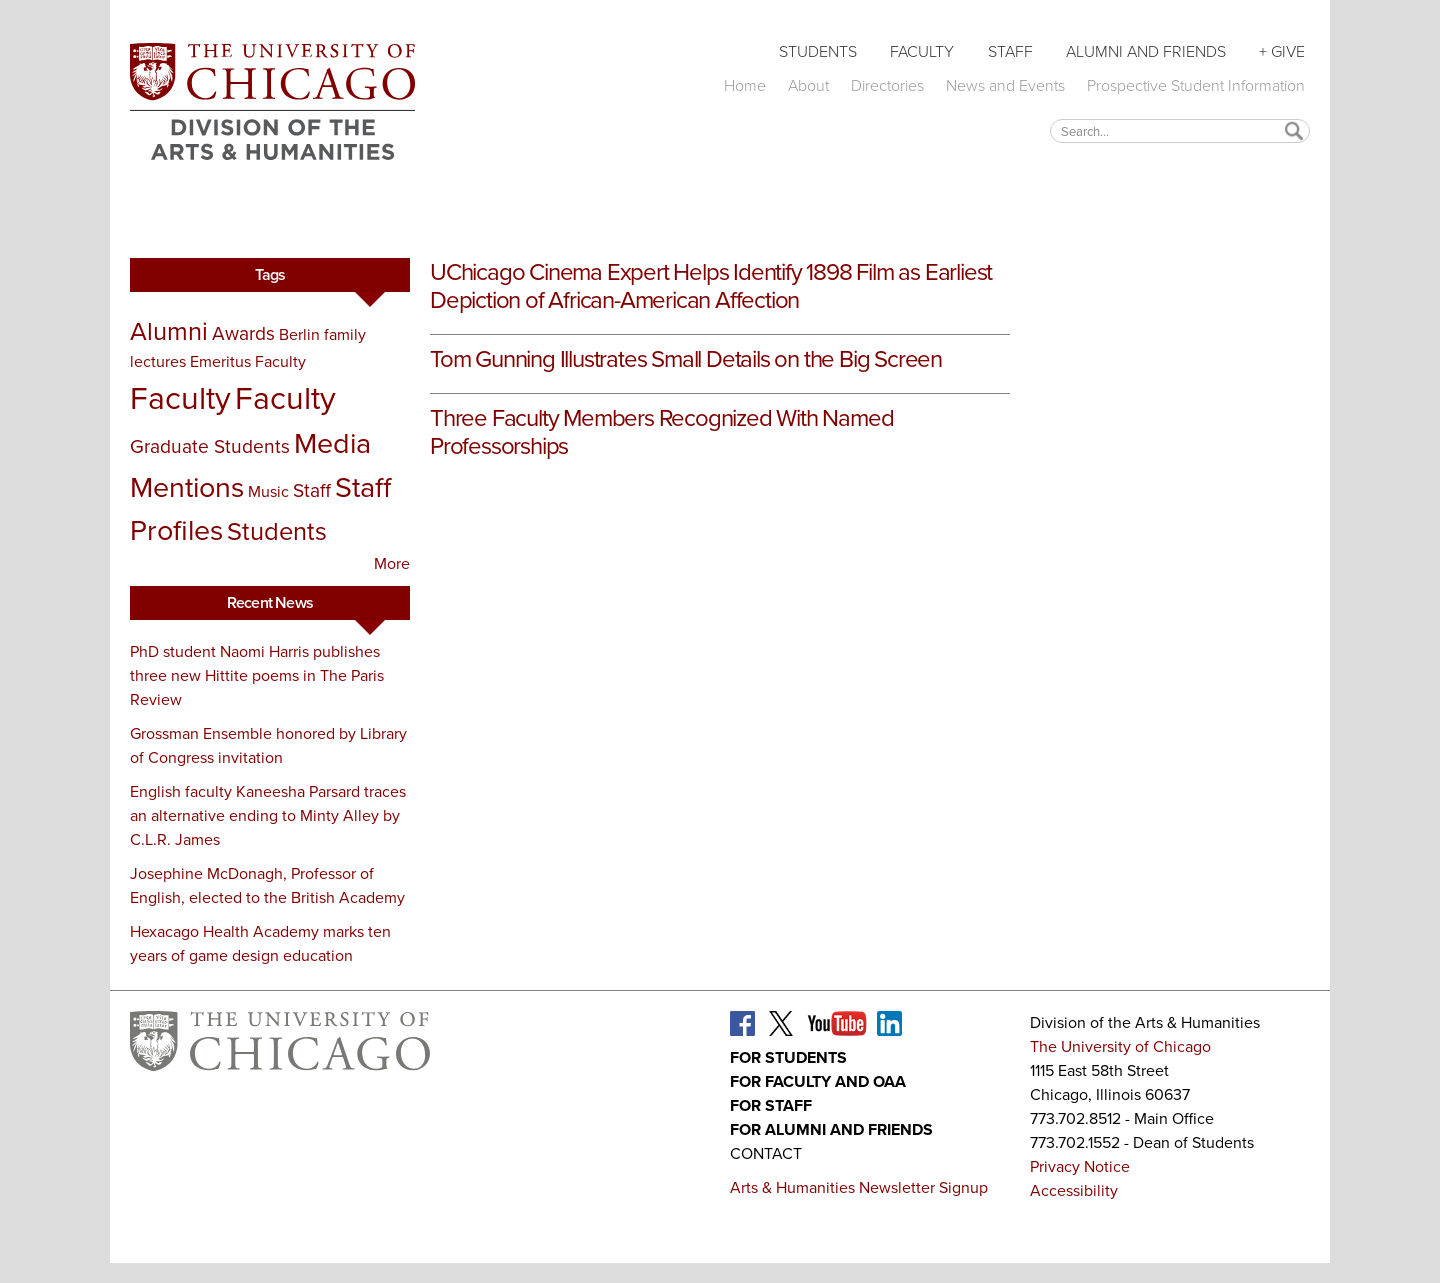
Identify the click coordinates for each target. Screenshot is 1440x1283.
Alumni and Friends (1146, 51)
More (392, 563)
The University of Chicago (1120, 1046)
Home (745, 85)
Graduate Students (210, 446)
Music (268, 491)
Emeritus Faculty (248, 361)
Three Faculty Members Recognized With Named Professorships (661, 432)
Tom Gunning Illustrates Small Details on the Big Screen (686, 359)
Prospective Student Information (1196, 85)
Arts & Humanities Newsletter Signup (859, 1187)
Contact (766, 1153)
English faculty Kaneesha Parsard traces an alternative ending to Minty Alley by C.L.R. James (268, 815)
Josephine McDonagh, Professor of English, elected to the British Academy (267, 885)
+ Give (1282, 51)
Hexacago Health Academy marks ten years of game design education (260, 943)
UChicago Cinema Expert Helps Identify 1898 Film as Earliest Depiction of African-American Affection (711, 286)
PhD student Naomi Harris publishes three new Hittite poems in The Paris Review (257, 675)
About (808, 85)
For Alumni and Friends (831, 1129)
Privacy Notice (1080, 1166)
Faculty (922, 51)
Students (818, 51)
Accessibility (1074, 1190)
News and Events (1005, 85)
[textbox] (1180, 130)
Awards (243, 333)
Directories (887, 85)
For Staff (771, 1105)
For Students (788, 1057)
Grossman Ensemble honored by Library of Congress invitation (268, 745)
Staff (1010, 51)
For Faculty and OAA (818, 1081)
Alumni (169, 331)
